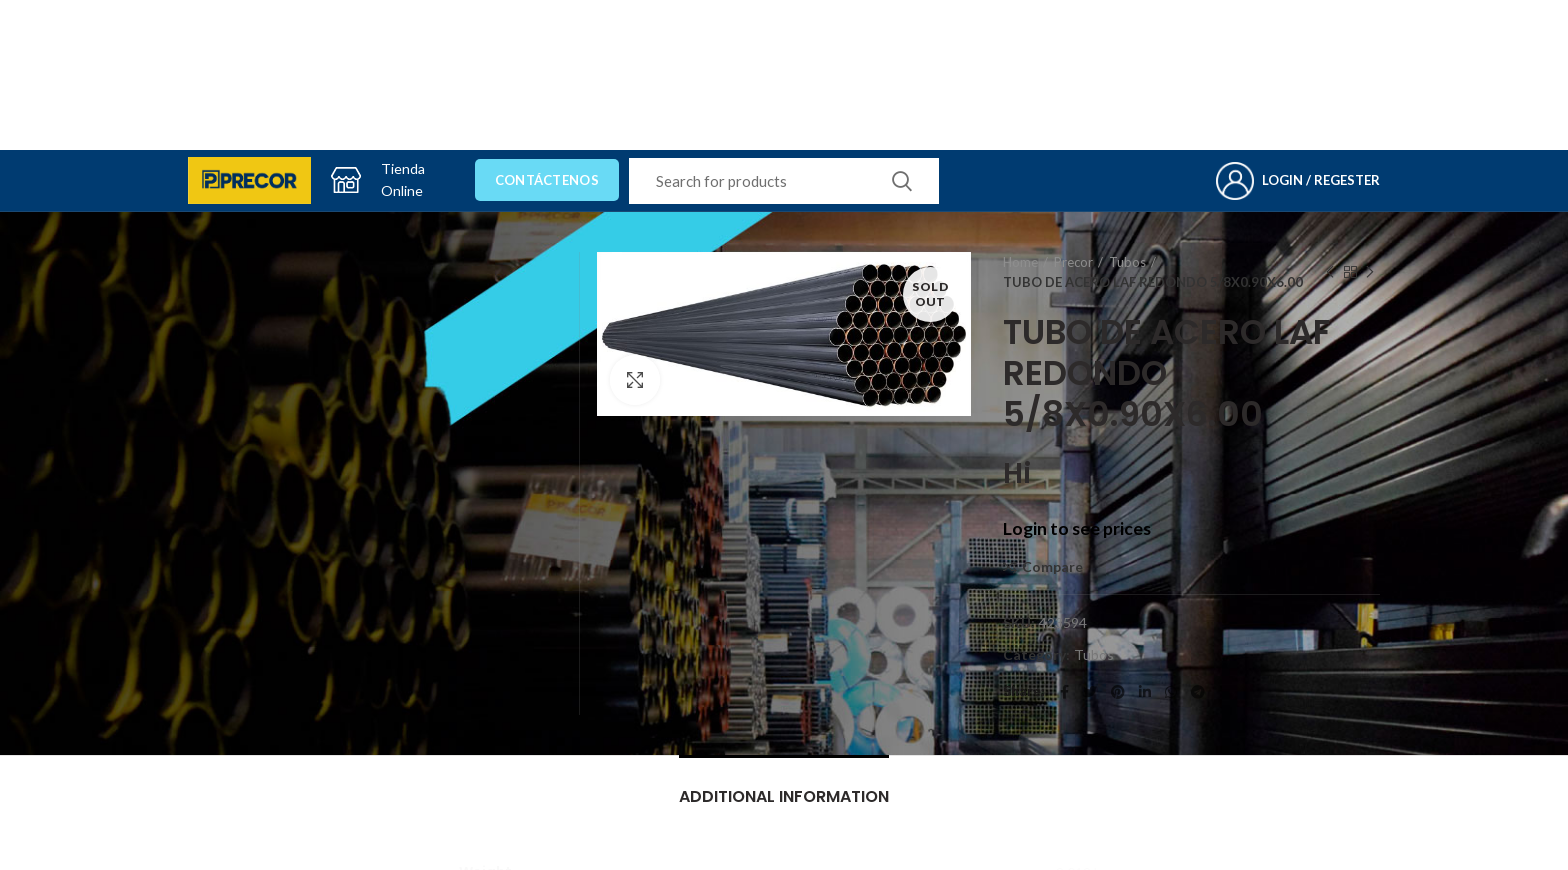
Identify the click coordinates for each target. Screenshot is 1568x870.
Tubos (1127, 262)
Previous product (1330, 272)
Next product (1370, 272)
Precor (1073, 262)
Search (902, 181)
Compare (1052, 567)
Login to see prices (1077, 528)
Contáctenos (547, 180)
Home (1020, 262)
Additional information (784, 796)
